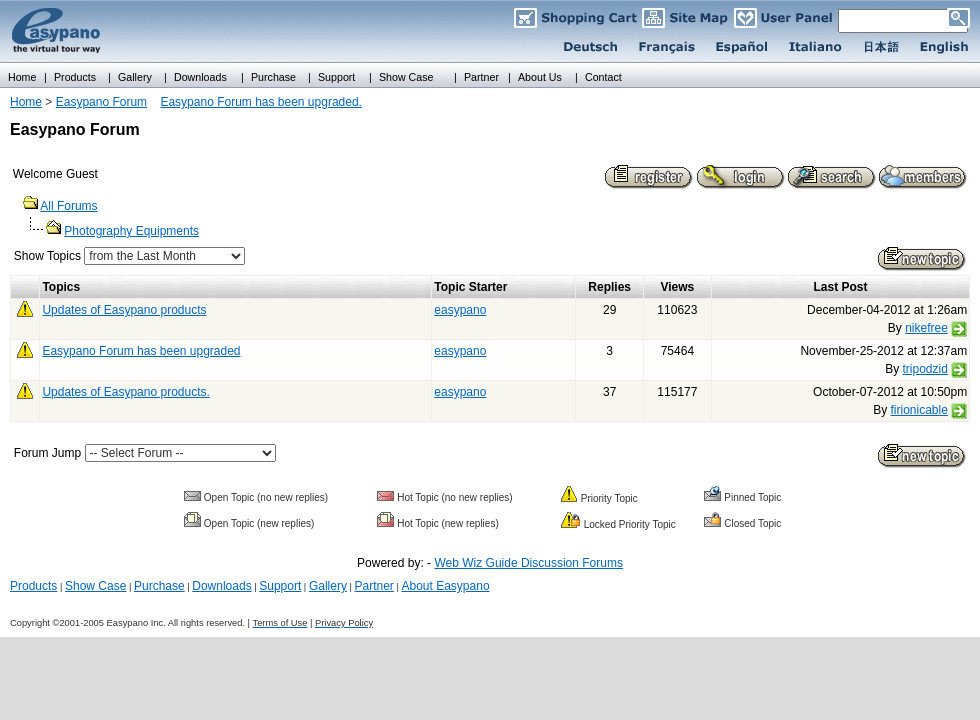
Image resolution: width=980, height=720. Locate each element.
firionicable (918, 410)
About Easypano (445, 586)
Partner (374, 586)
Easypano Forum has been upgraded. (260, 102)
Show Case (95, 586)
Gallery (328, 586)
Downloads (221, 586)
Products (33, 586)
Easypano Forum (101, 102)
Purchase (159, 586)
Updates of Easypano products (124, 310)
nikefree (926, 328)
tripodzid (924, 369)
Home (26, 102)
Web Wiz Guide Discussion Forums (528, 563)
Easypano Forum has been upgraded (141, 351)
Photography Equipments (131, 231)
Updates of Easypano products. (125, 392)
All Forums (68, 206)
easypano (460, 310)
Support (280, 586)
